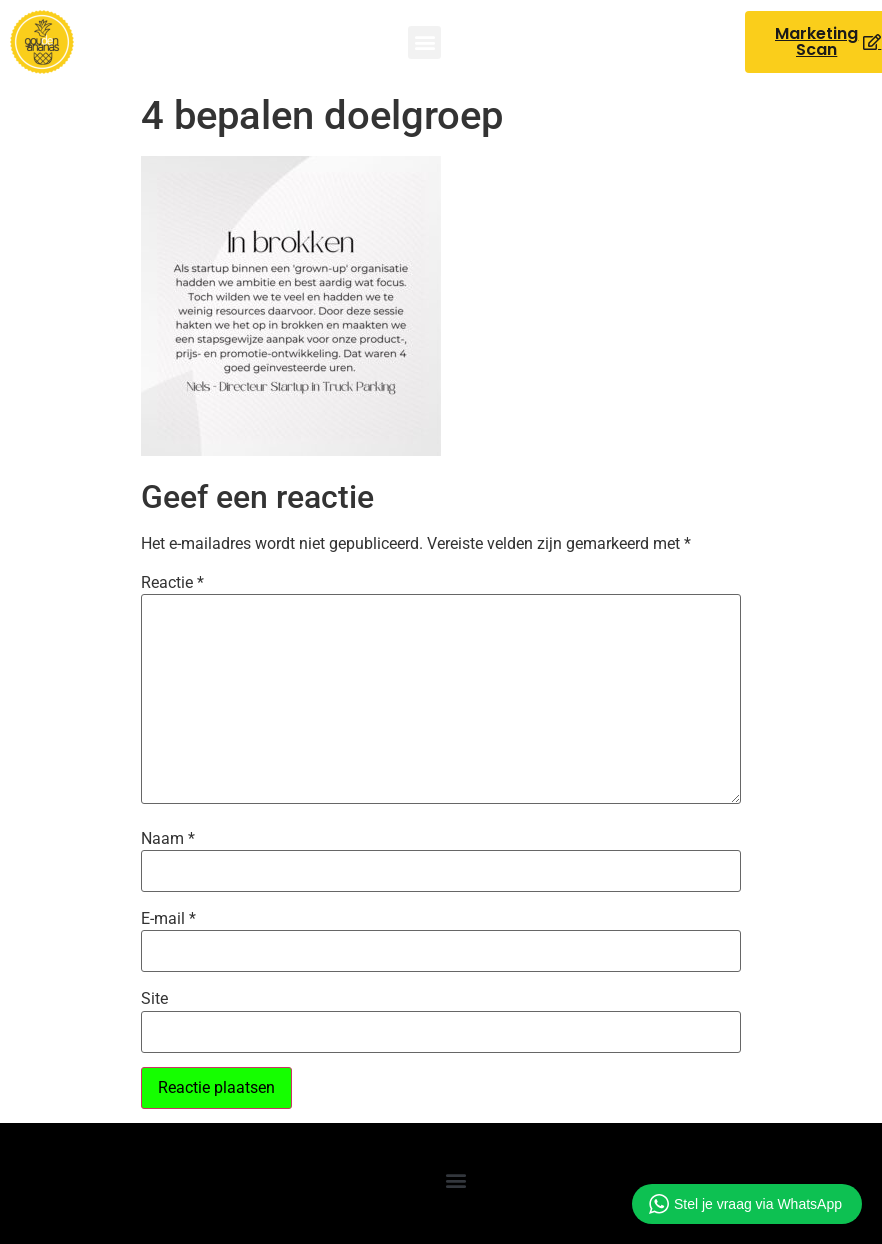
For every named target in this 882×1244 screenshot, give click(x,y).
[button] (424, 42)
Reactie (172, 583)
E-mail (168, 919)
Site (154, 999)
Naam (168, 839)
